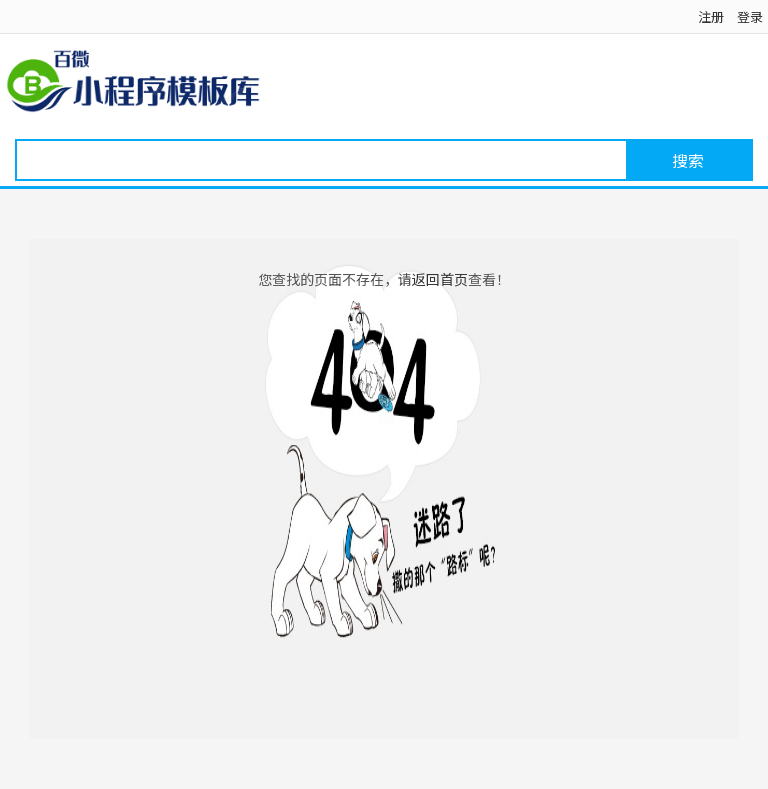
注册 (711, 16)
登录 (750, 16)
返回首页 (440, 279)
